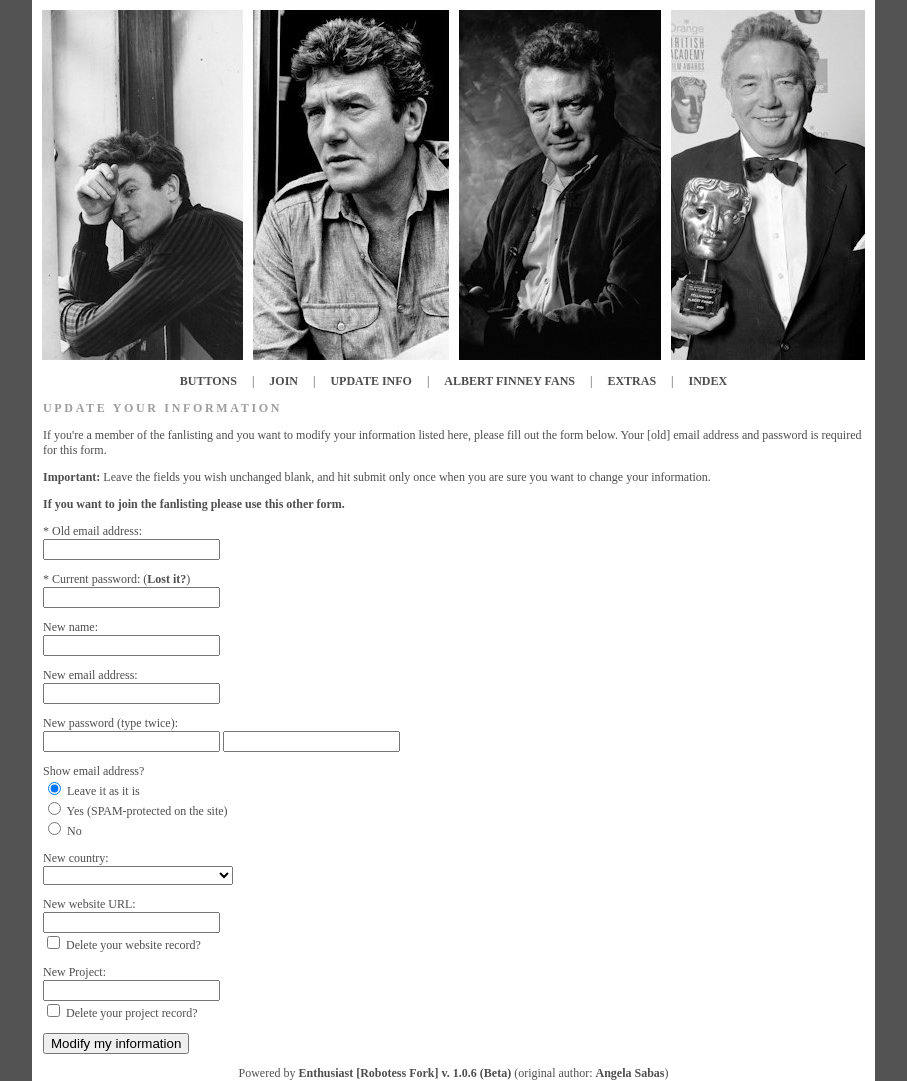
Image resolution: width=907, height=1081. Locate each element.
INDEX (708, 381)
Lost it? (166, 579)
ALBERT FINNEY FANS (509, 381)
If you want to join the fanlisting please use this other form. (194, 504)
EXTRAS (631, 381)
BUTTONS (208, 381)
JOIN (283, 381)
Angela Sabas (629, 1073)
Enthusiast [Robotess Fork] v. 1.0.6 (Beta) (404, 1073)
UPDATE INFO (370, 381)
